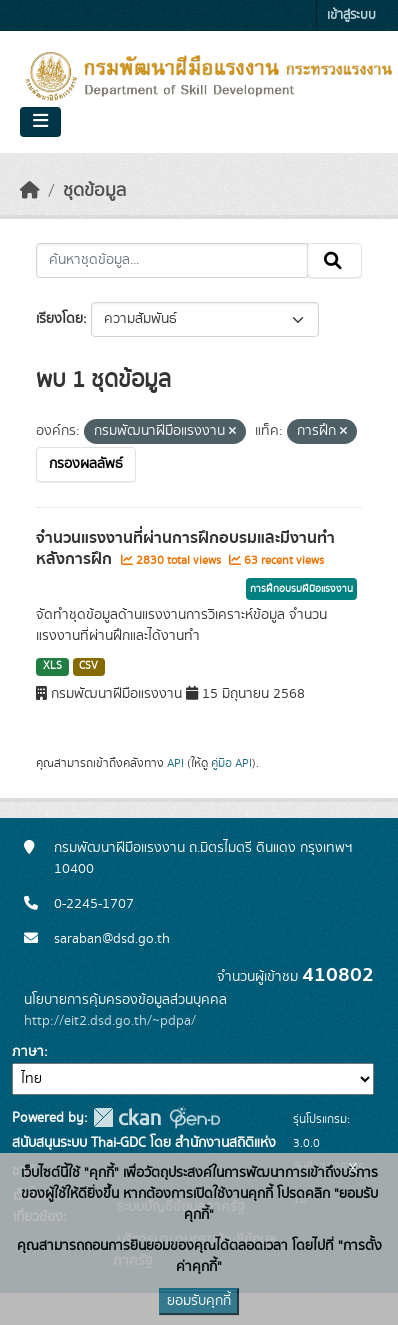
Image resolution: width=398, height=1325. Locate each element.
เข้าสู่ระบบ (351, 15)
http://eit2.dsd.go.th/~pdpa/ (110, 1021)
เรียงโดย (59, 319)
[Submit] (334, 261)
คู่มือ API (231, 763)
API (175, 763)
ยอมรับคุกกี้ (199, 1301)
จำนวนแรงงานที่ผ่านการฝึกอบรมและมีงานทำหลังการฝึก (185, 548)
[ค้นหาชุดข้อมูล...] (172, 261)
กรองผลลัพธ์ (86, 464)
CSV (88, 666)
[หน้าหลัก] (30, 191)
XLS (52, 666)
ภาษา (28, 1052)
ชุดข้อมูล (94, 191)
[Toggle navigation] (40, 122)
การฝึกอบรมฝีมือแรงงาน (301, 589)
